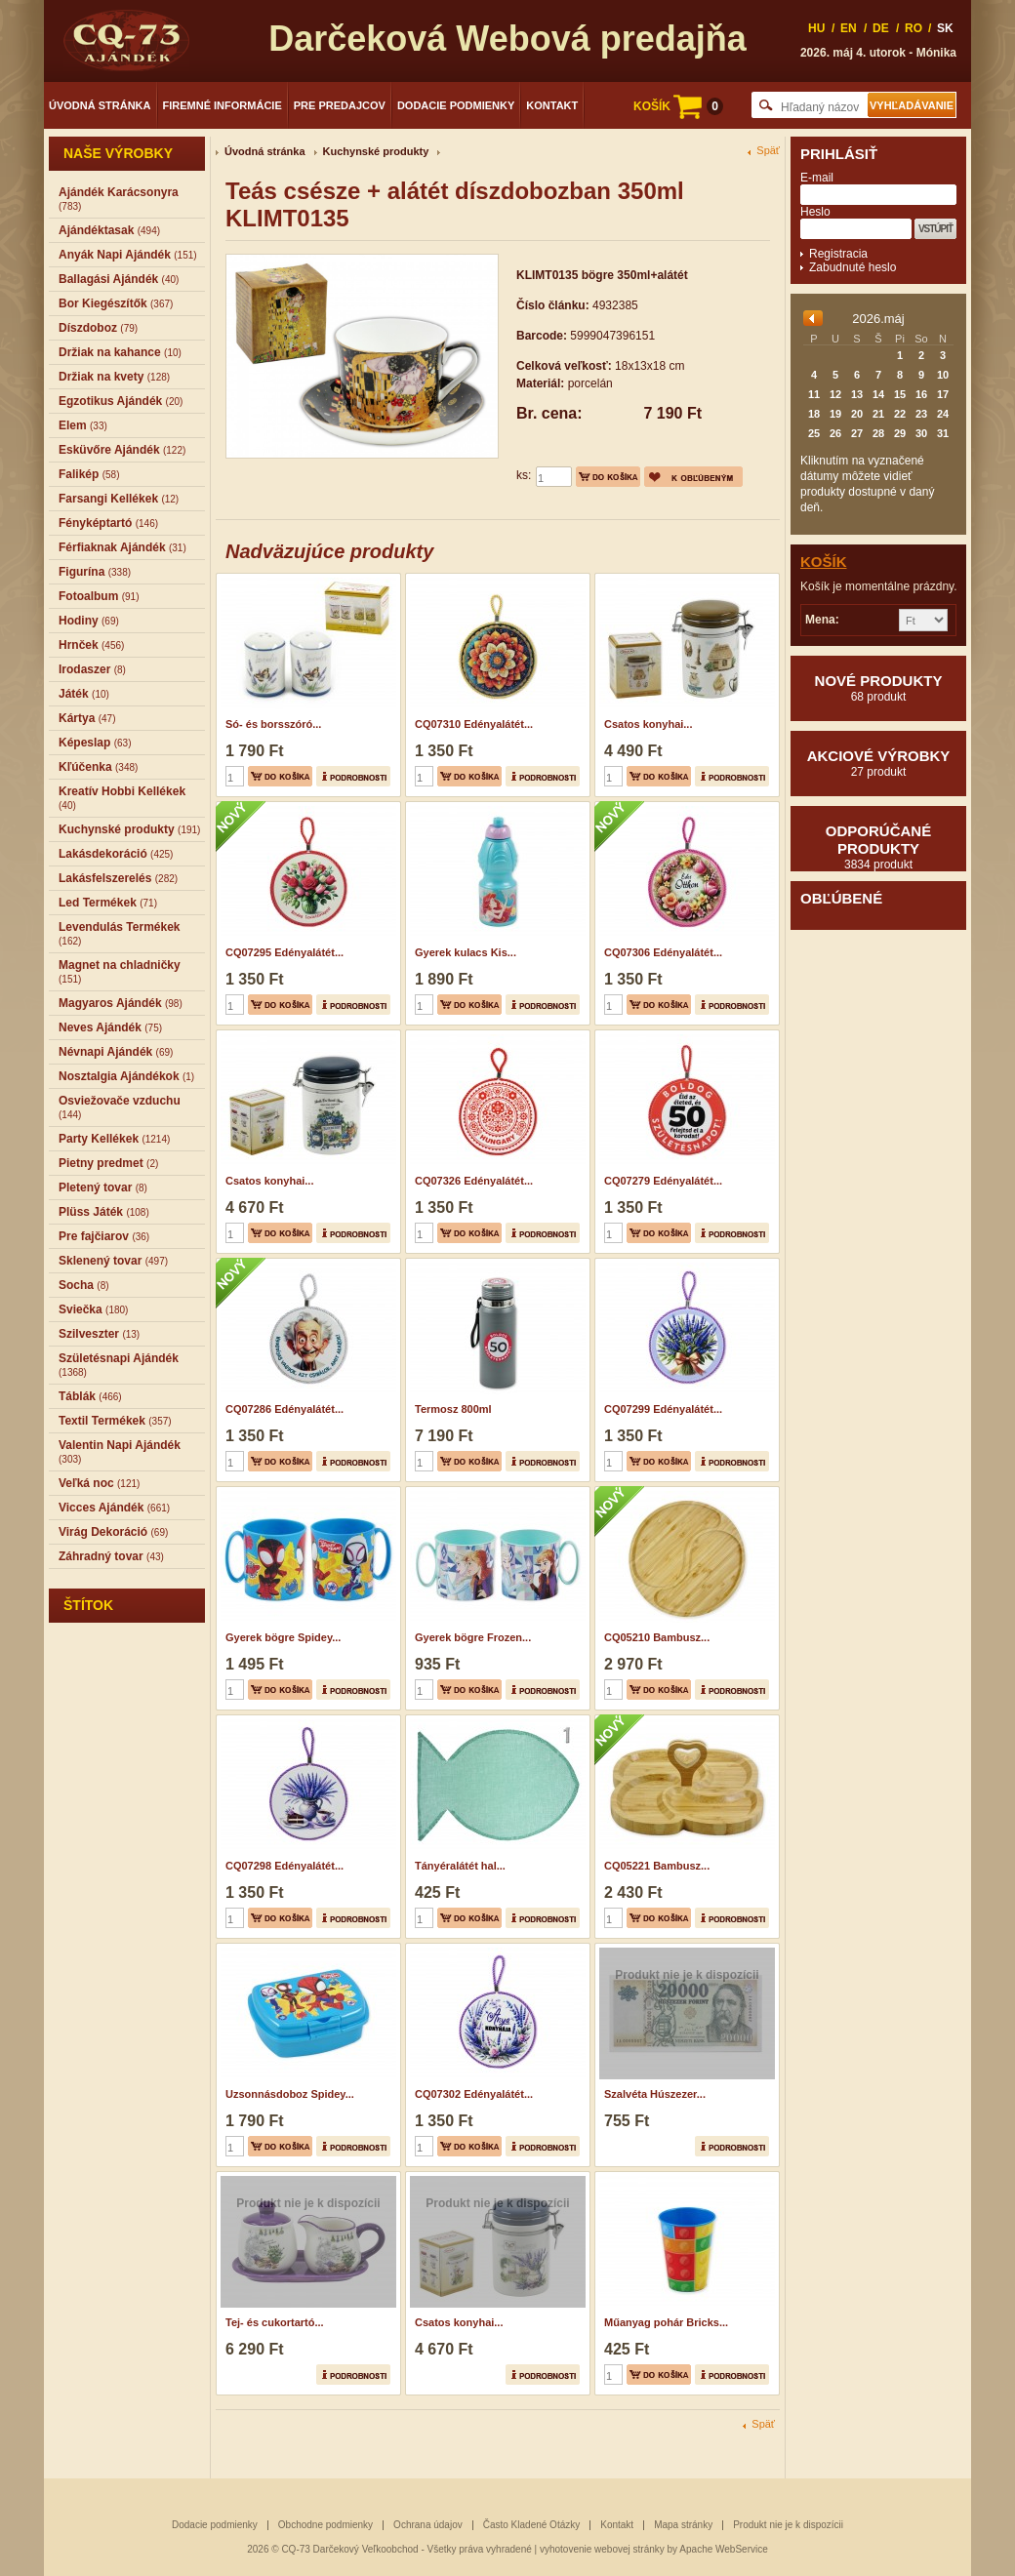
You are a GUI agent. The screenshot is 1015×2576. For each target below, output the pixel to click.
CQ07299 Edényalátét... (663, 1409)
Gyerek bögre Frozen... (473, 1637)
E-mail (816, 177)
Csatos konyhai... (648, 724)
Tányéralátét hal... (460, 1866)
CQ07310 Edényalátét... (474, 724)
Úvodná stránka (100, 105)
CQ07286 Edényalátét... (284, 1409)
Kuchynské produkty (376, 151)
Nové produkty (878, 688)
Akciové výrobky (878, 763)
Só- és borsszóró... (273, 724)
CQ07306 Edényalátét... (663, 952)
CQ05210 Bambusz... (657, 1637)
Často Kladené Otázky (532, 2524)
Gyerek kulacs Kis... (465, 952)
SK (945, 28)
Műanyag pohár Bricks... (666, 2322)
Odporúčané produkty (878, 847)
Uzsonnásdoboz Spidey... (289, 2094)
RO (913, 28)
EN (848, 28)
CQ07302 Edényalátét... (474, 2094)
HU (816, 28)
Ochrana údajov (428, 2524)
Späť (768, 150)
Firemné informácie (222, 105)
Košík (823, 561)
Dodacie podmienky (455, 105)
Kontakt (552, 105)
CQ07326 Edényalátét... (474, 1181)
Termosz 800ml (453, 1409)
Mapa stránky (683, 2524)
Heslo (815, 212)
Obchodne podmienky (325, 2524)
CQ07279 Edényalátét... (663, 1181)
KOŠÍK (678, 106)
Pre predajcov (340, 105)
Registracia (838, 254)
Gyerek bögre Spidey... (283, 1637)
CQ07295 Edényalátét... (284, 952)
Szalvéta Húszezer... (655, 2094)
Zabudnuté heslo (852, 267)
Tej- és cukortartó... (274, 2322)
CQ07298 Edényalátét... (284, 1866)
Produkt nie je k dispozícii (788, 2524)
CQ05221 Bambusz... (657, 1866)
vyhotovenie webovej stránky (602, 2549)
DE (881, 28)
